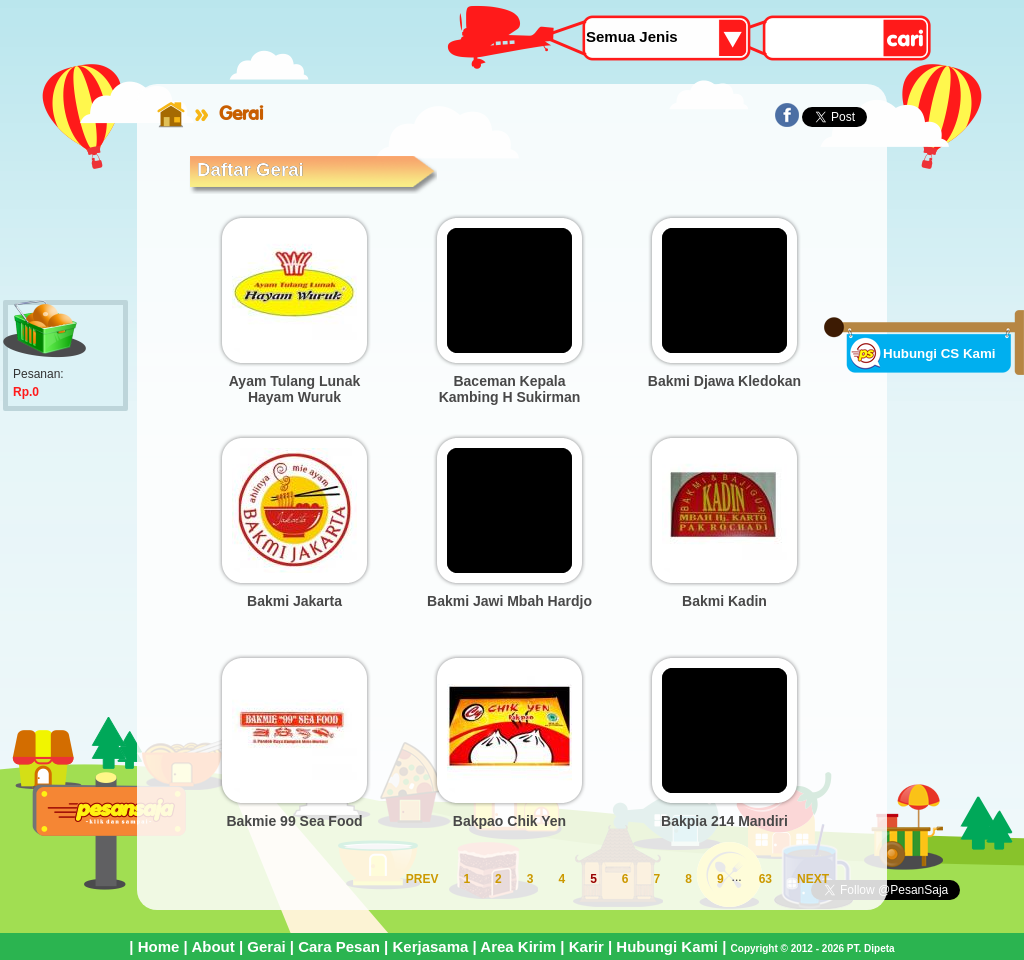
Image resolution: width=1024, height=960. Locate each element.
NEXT (813, 879)
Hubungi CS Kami (939, 353)
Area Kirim (518, 946)
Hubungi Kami (667, 946)
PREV (422, 879)
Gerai (266, 946)
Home (159, 946)
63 (765, 879)
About (212, 946)
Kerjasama (430, 946)
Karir (586, 946)
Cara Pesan (339, 946)
